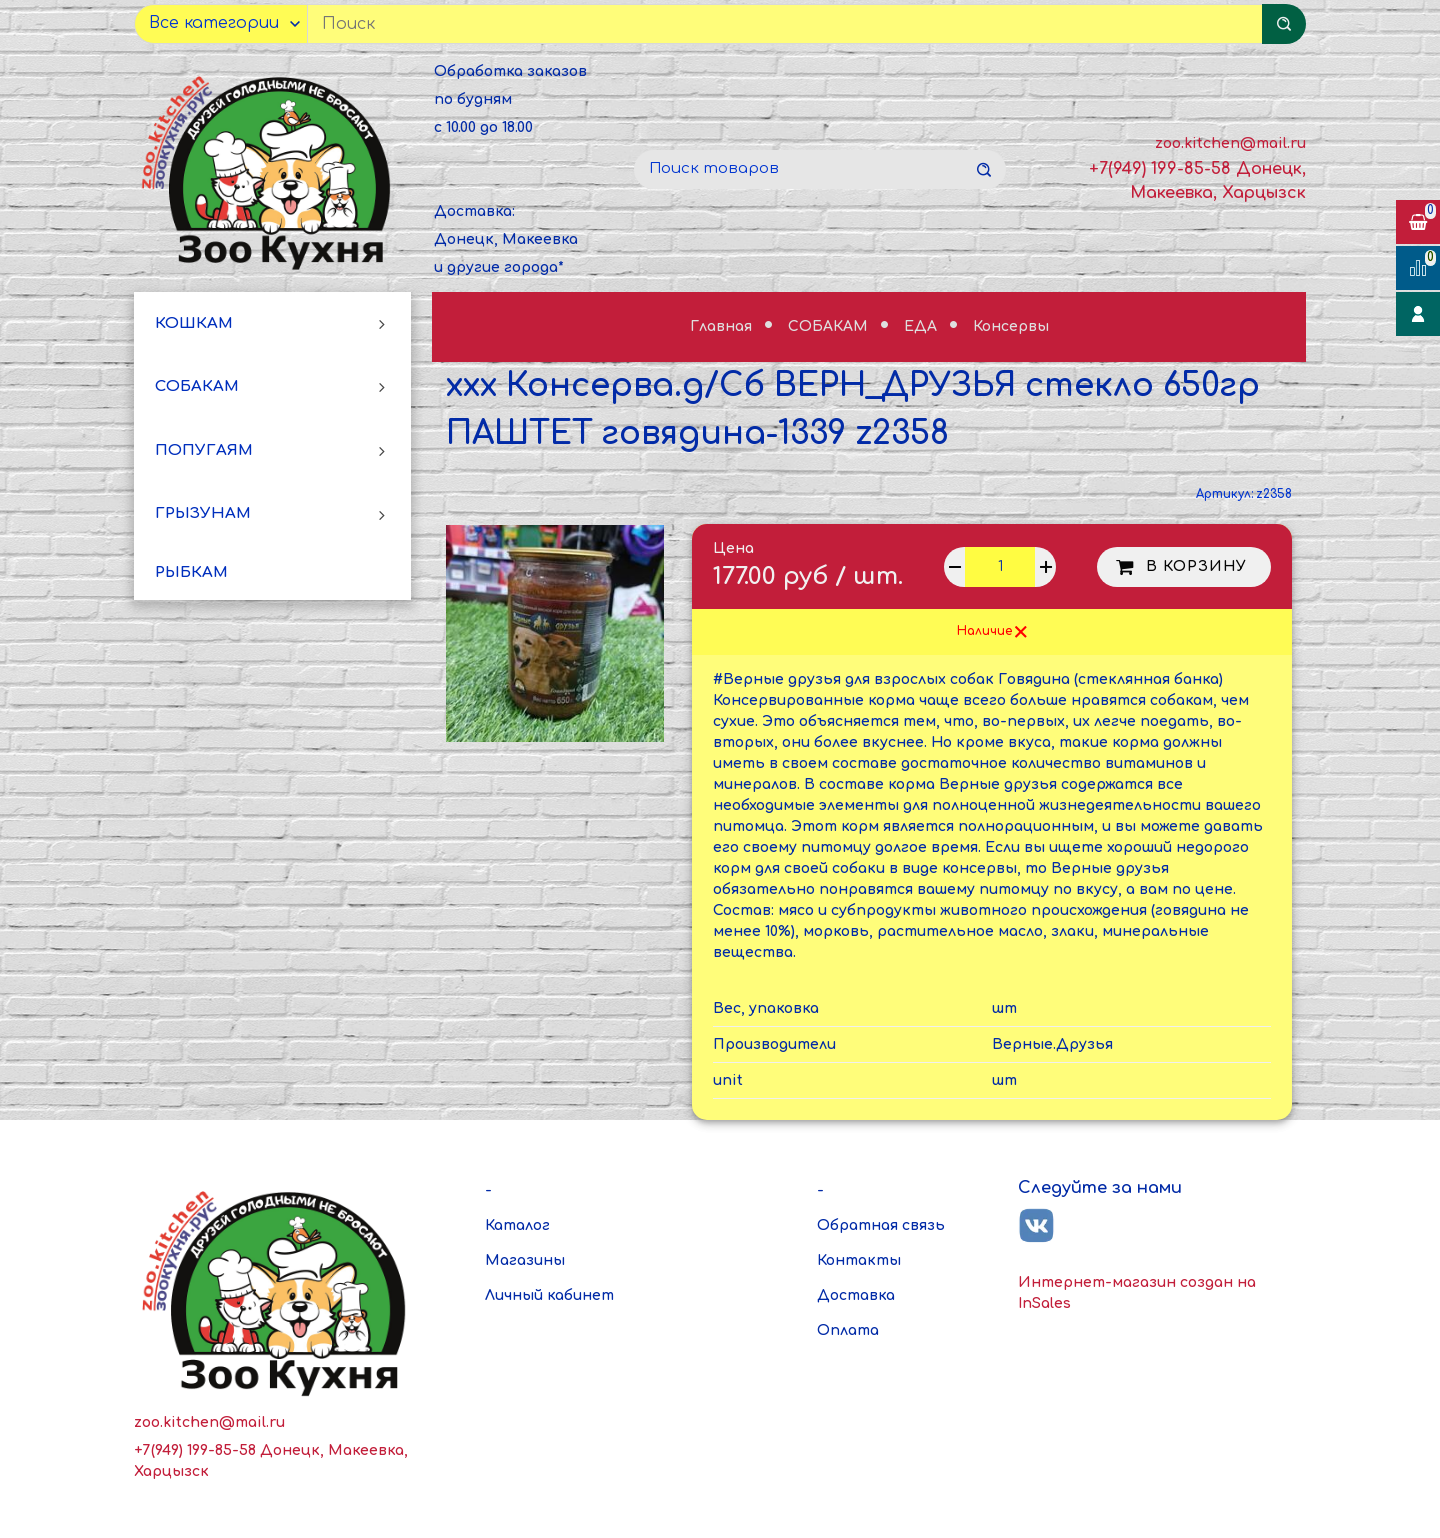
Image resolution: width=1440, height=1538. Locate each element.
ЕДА (922, 326)
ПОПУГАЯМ (204, 450)
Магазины (525, 1260)
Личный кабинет (549, 1295)
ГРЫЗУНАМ (203, 513)
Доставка (856, 1295)
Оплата (848, 1330)
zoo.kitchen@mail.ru (1230, 143)
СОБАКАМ (197, 386)
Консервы (1011, 326)
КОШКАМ (194, 323)
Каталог (517, 1225)
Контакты (859, 1260)
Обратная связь (881, 1225)
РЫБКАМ (191, 572)
